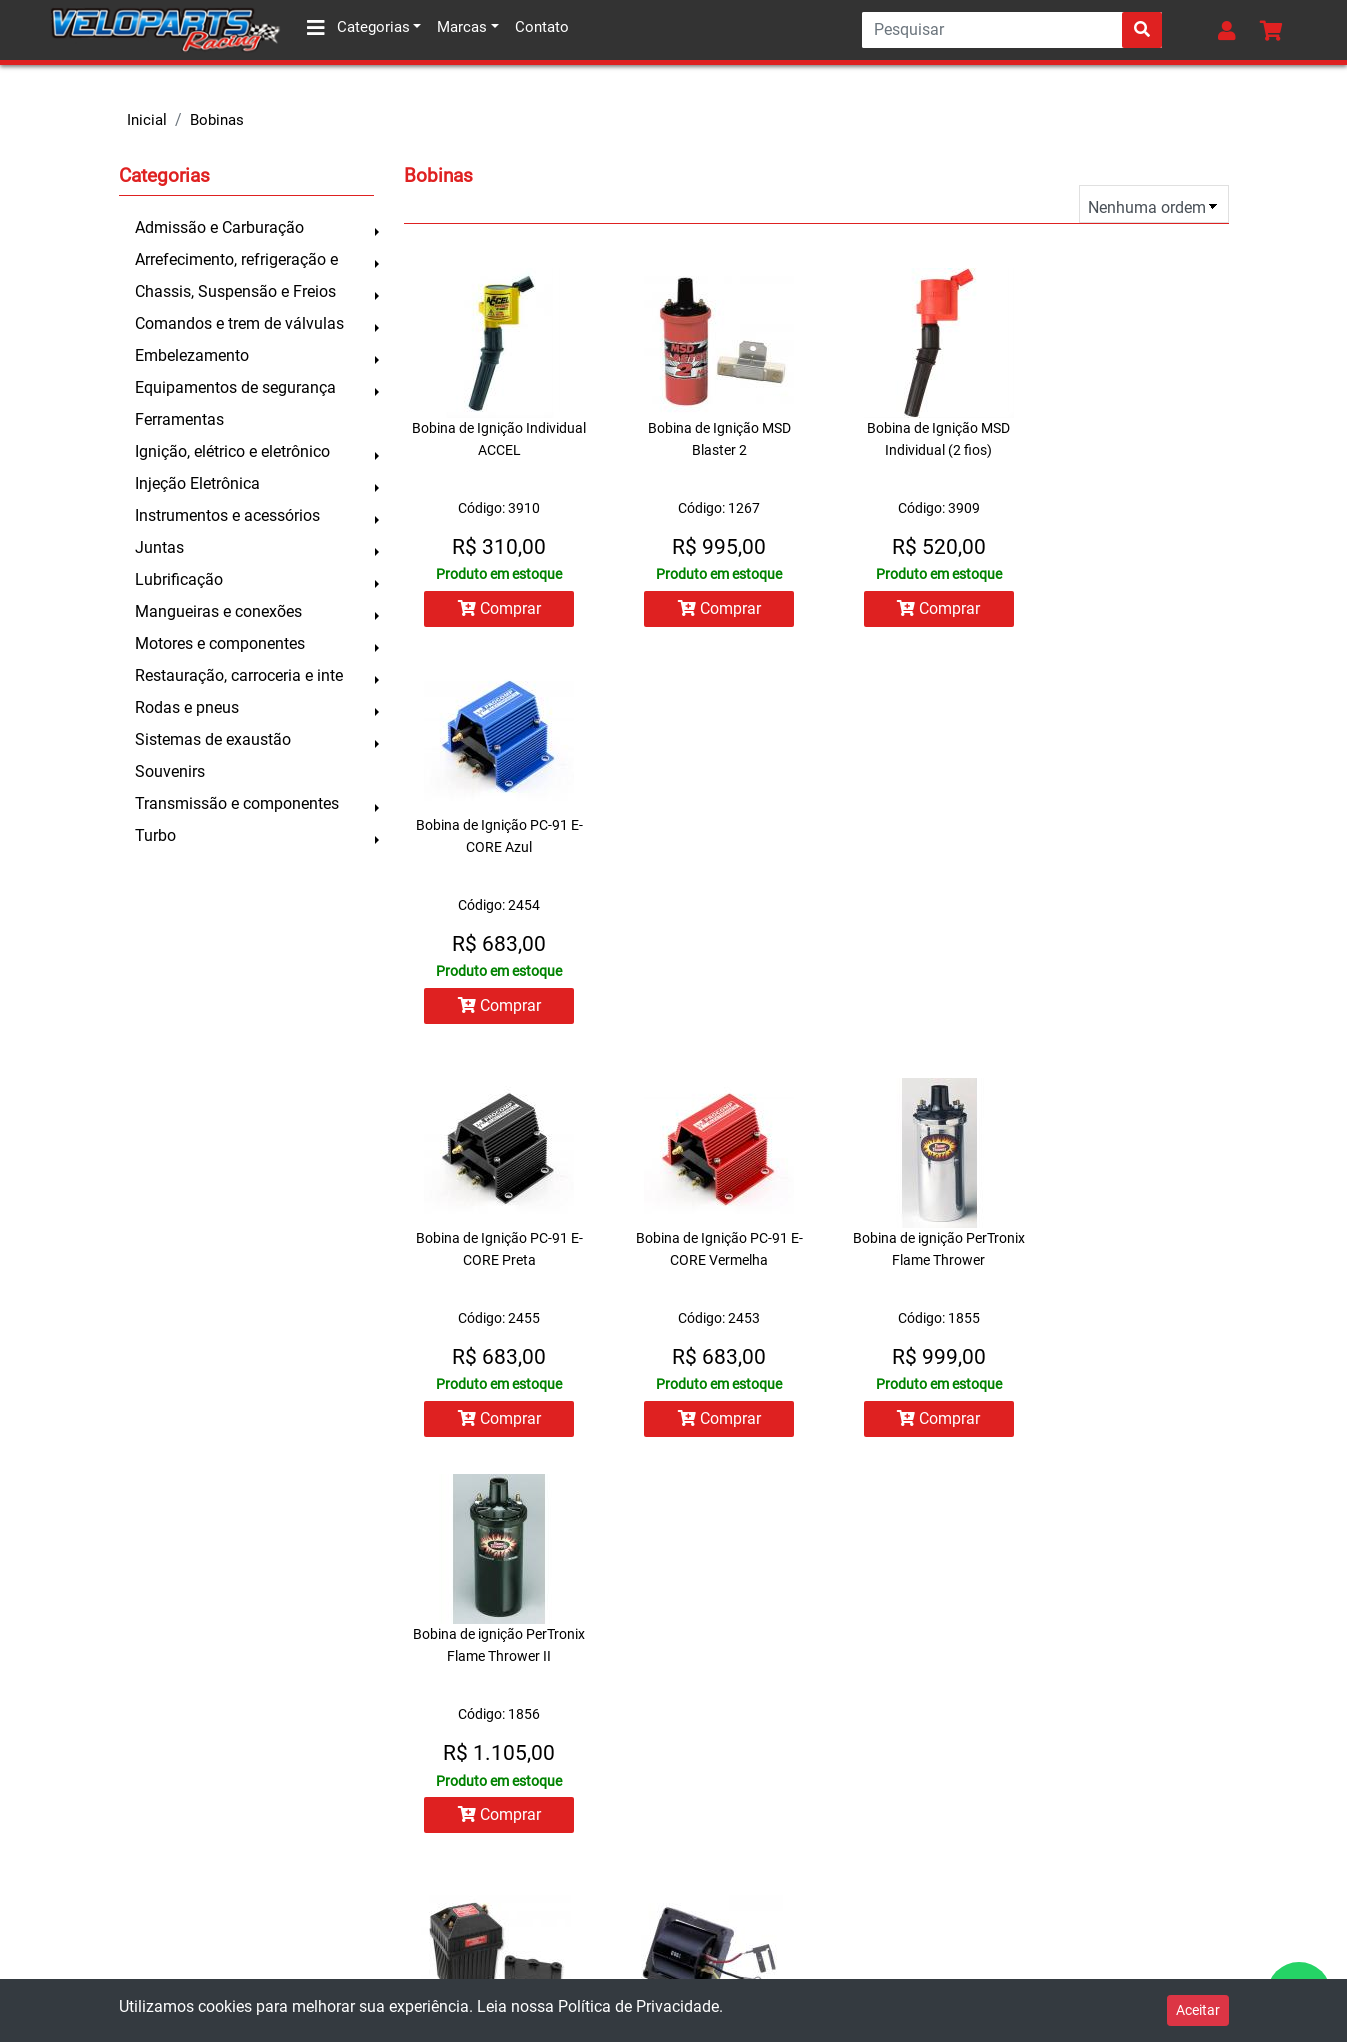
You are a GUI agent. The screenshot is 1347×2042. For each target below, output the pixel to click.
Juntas (159, 547)
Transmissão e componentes (237, 803)
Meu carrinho (392, 1815)
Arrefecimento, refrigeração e (236, 259)
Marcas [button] (462, 27)
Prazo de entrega (88, 1895)
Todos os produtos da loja (436, 1855)
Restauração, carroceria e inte (239, 675)
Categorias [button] (358, 28)
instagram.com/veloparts (776, 1957)
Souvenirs (170, 771)
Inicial (147, 120)
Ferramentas (179, 419)
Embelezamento (192, 355)
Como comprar (82, 1775)
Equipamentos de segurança (235, 387)
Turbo (155, 835)
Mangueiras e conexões (218, 611)
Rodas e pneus (187, 707)
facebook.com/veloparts (774, 1916)
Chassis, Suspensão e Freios (235, 291)
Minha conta (389, 1735)
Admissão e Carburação (219, 227)
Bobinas (217, 120)
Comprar (492, 608)
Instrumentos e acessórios (227, 515)
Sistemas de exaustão (213, 739)
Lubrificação (179, 579)
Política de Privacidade (638, 2006)
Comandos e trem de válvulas (239, 323)
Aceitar (1198, 2010)
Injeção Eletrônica (197, 483)
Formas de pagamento (107, 1855)
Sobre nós (66, 1735)
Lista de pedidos (403, 1775)
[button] (1231, 30)
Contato (542, 27)
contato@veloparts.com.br (784, 1875)
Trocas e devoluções (101, 1815)
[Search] (1012, 30)
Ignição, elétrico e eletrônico (232, 451)
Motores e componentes (220, 643)
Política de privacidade (107, 1935)
